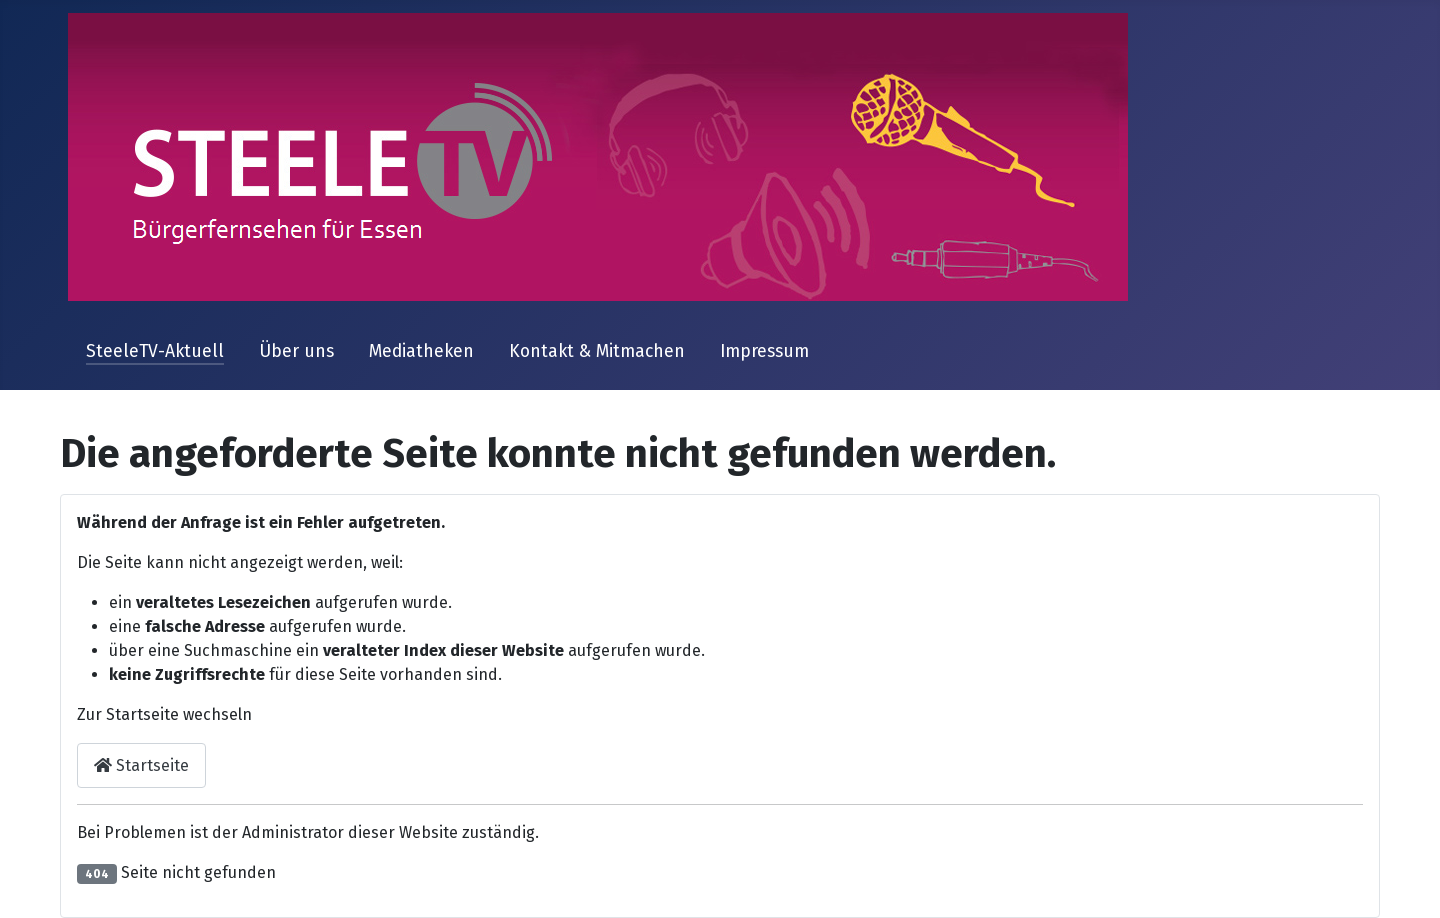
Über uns (296, 351)
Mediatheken (421, 351)
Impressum (764, 351)
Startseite (141, 765)
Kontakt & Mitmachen (597, 351)
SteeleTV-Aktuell (155, 351)
